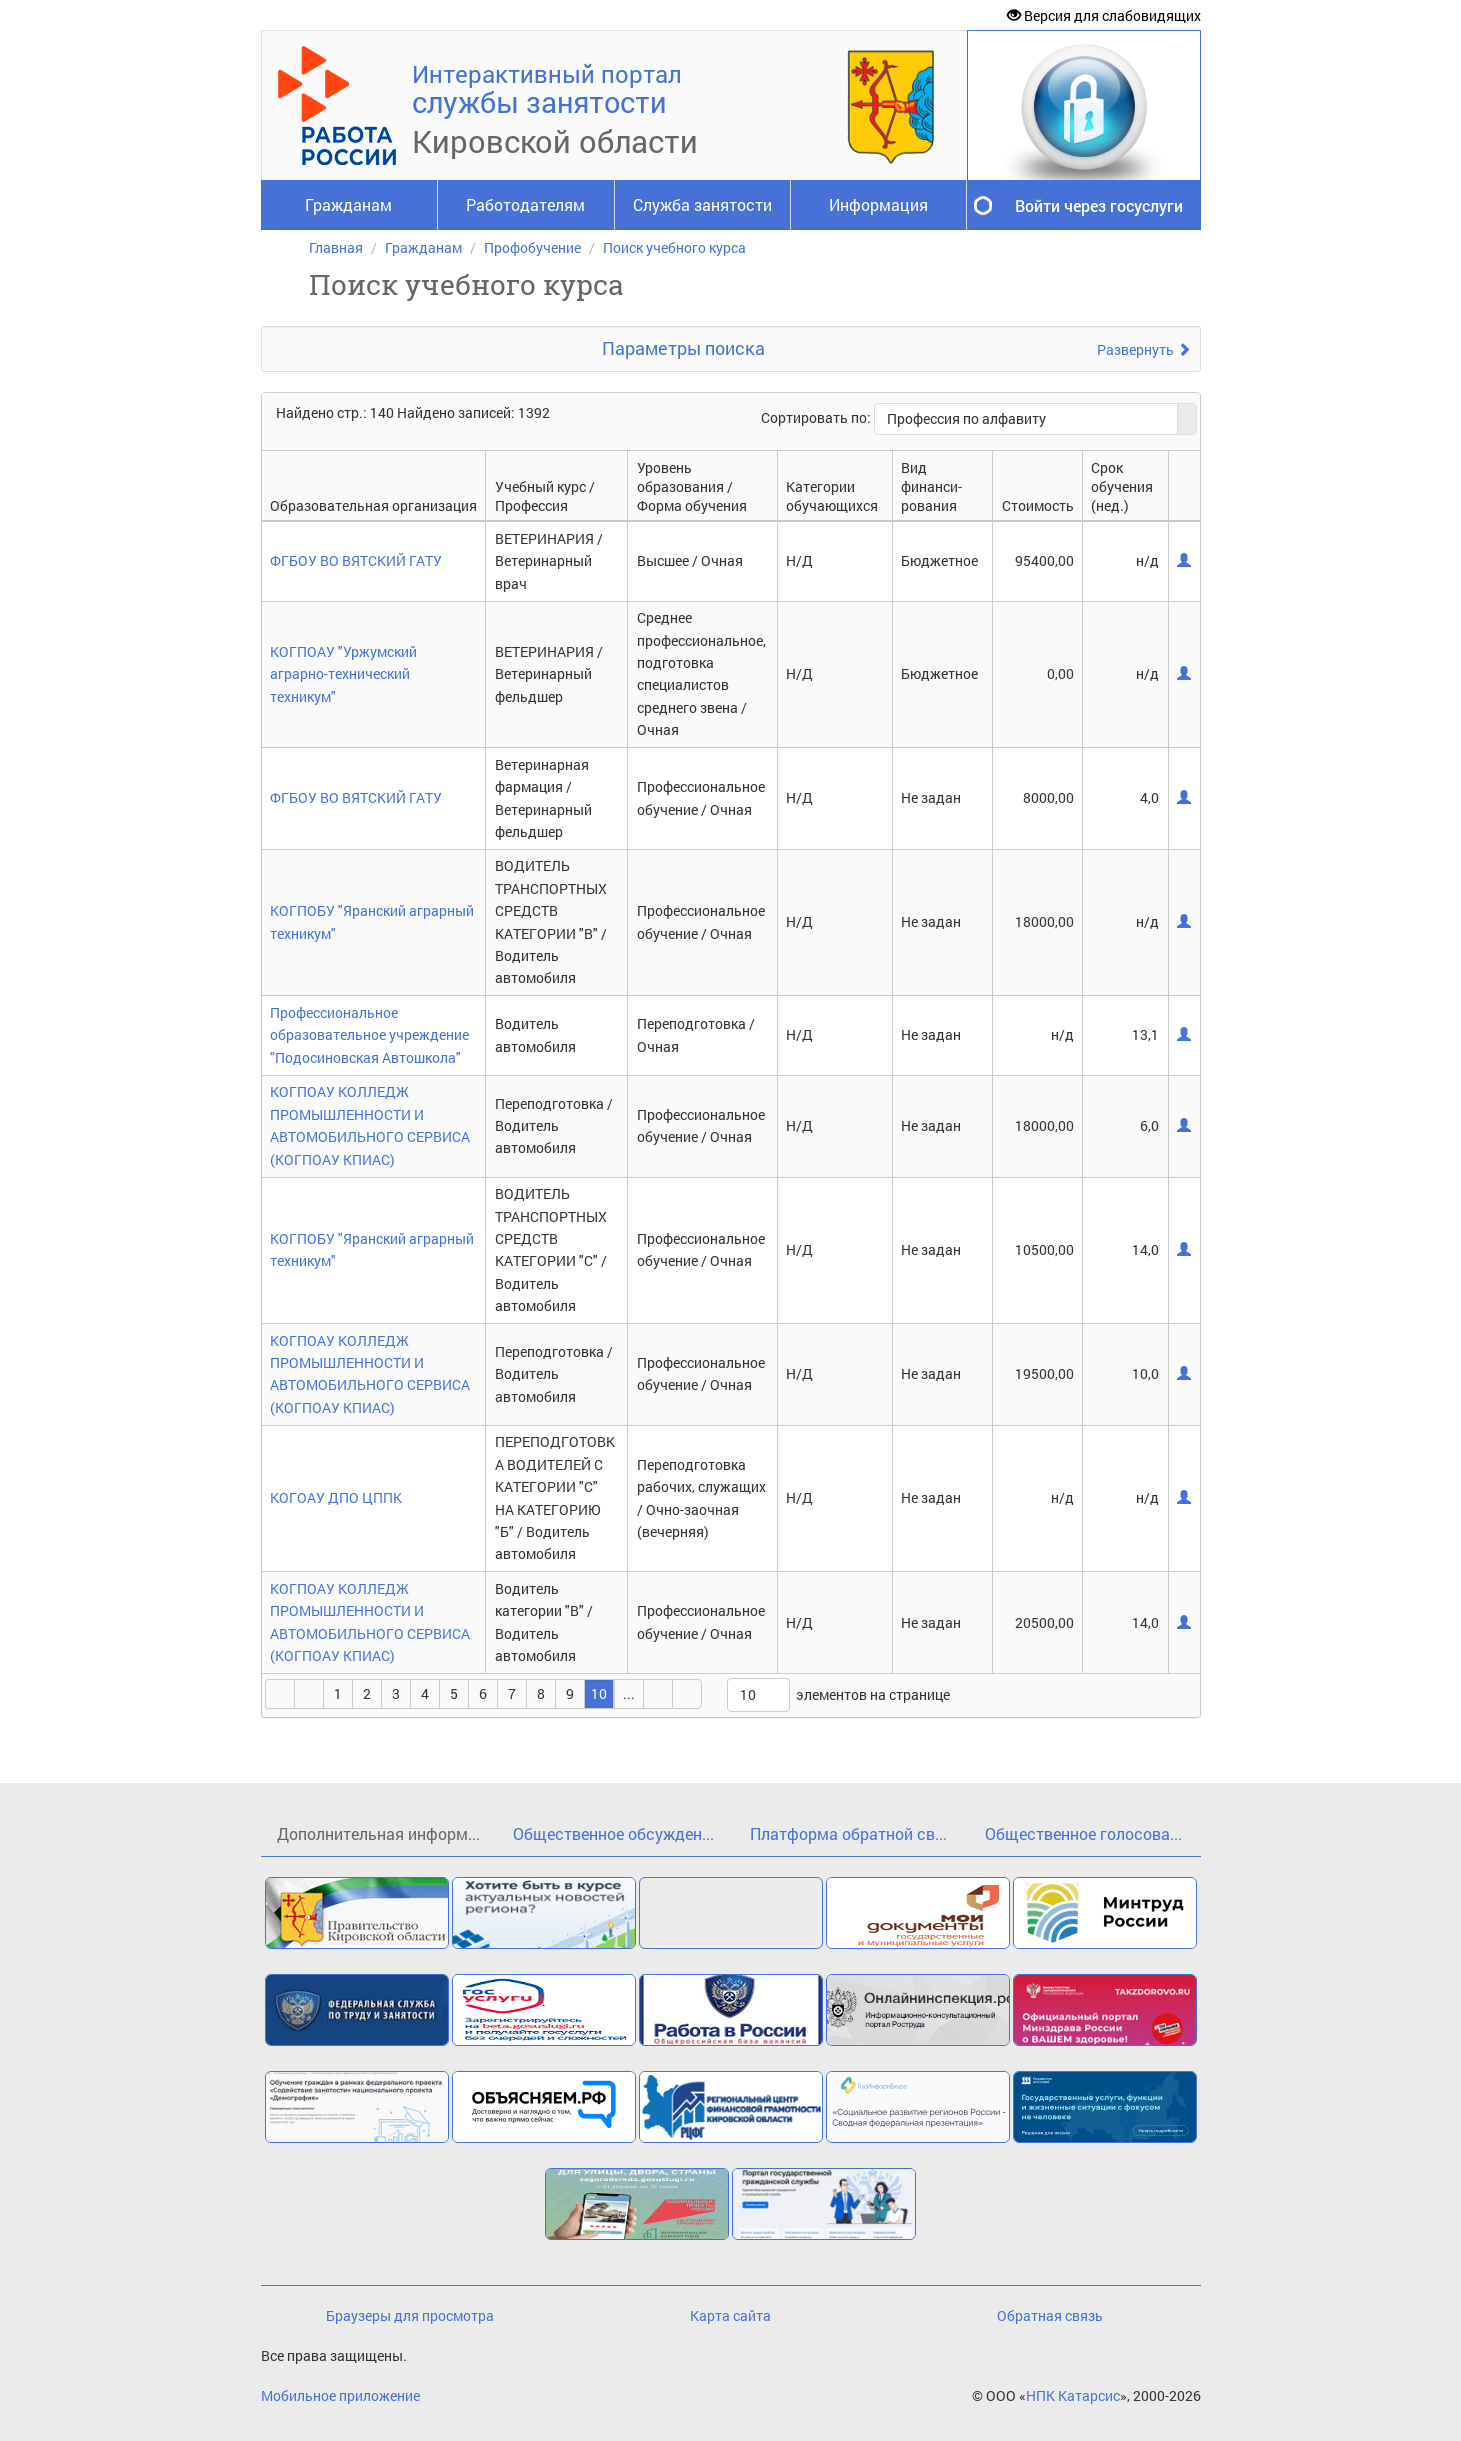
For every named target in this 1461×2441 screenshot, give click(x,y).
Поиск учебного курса (674, 247)
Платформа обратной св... (848, 1833)
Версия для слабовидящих (1104, 15)
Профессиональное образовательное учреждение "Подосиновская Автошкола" (369, 1035)
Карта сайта (730, 2315)
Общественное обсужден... (613, 1833)
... (629, 1693)
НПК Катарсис (1073, 2395)
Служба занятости (702, 204)
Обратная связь (1050, 2315)
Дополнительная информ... (378, 1833)
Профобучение (532, 247)
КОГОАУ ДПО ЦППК (336, 1497)
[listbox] (758, 1695)
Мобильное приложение (340, 2395)
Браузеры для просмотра (410, 2315)
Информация (878, 204)
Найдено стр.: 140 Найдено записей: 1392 (413, 412)
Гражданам (348, 204)
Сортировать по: (817, 417)
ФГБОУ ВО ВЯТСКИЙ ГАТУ (356, 560)
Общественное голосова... (1083, 1833)
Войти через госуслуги (1099, 205)
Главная (336, 247)
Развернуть (1144, 349)
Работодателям (525, 204)
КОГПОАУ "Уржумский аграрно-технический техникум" (343, 674)
